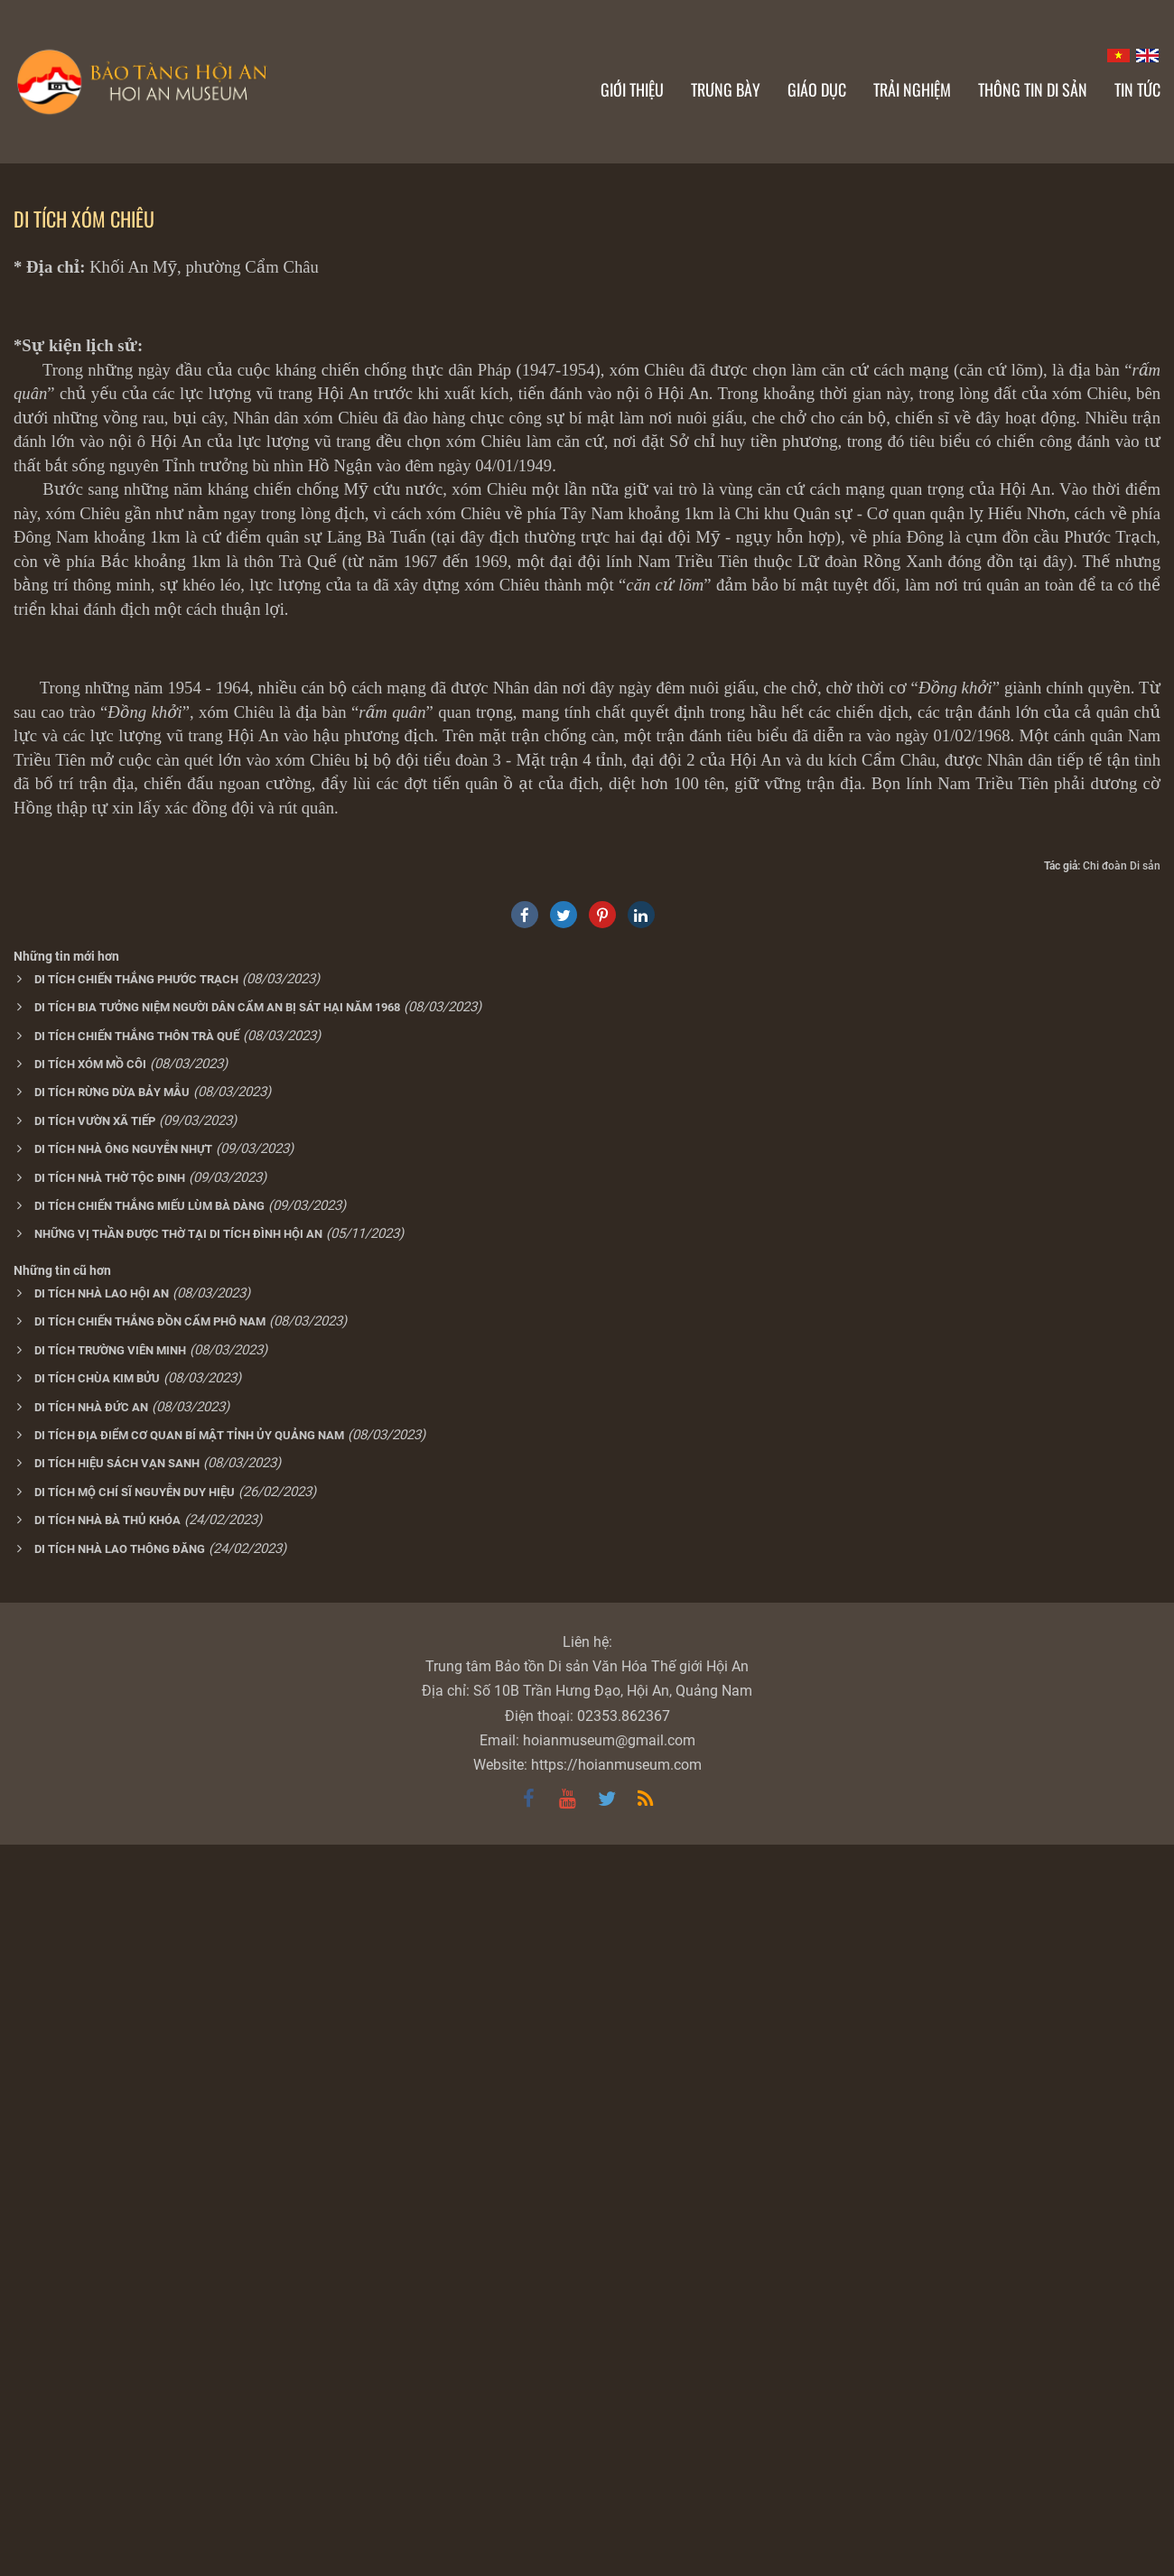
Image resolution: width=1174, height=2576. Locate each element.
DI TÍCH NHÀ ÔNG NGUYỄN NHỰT (123, 1880)
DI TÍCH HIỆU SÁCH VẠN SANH (117, 2194)
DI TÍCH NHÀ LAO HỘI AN (101, 2025)
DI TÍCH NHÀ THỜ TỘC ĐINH (109, 1909)
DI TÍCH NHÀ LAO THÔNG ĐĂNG (119, 2280)
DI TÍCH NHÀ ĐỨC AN (91, 2138)
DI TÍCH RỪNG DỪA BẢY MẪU (112, 1823)
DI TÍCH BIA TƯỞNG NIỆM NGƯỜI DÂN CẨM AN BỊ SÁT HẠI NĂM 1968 (217, 1738)
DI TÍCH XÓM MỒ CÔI (90, 1795)
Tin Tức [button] (1137, 89)
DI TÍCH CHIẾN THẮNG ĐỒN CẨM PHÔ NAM (150, 2053)
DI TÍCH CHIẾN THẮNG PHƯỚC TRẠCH (136, 1710)
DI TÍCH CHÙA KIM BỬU (97, 2109)
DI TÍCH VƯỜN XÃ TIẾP (94, 1852)
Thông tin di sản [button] (1032, 89)
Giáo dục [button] (816, 89)
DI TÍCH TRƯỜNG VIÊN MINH (110, 2081)
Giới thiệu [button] (632, 89)
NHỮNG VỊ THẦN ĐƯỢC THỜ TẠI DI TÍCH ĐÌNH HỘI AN (178, 1965)
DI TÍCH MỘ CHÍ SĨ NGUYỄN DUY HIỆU (134, 2223)
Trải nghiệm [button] (912, 89)
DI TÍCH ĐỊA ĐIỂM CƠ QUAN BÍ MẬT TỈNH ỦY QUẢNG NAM (189, 2166)
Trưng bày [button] (725, 89)
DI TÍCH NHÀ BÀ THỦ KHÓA (107, 2251)
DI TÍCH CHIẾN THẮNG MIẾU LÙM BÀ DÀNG (149, 1937)
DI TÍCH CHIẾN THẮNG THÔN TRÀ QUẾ (136, 1767)
